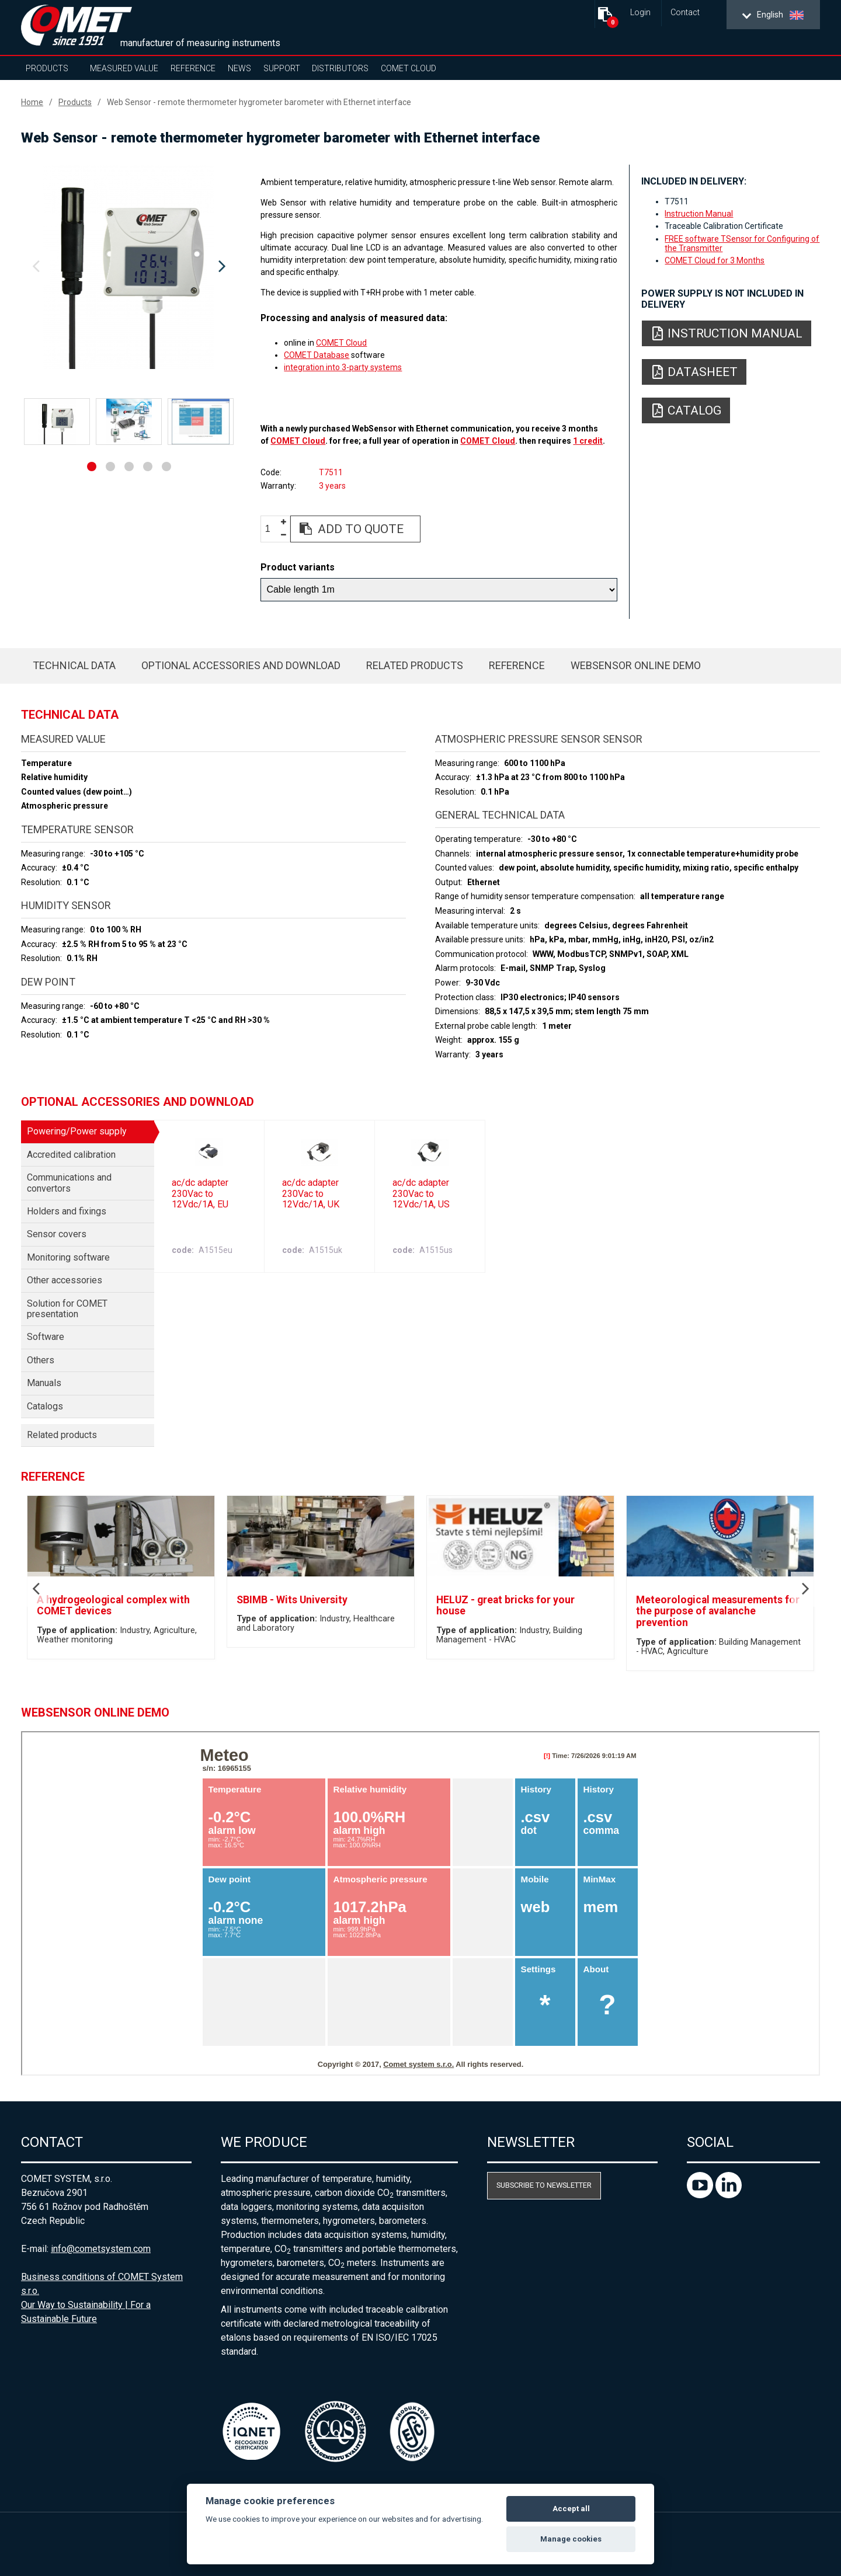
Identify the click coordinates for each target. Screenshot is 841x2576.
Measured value (124, 68)
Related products (414, 665)
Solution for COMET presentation (67, 1309)
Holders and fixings (66, 1211)
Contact (685, 13)
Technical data (74, 665)
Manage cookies (571, 2539)
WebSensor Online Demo (636, 665)
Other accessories (64, 1280)
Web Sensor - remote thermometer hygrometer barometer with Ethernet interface (259, 102)
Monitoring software (68, 1257)
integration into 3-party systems (343, 367)
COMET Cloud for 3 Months (714, 260)
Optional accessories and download (240, 665)
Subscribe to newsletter (544, 2185)
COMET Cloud (408, 68)
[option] (129, 267)
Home (32, 102)
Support (281, 68)
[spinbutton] (272, 529)
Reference (193, 68)
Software (45, 1336)
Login (640, 13)
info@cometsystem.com (101, 2248)
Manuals (44, 1382)
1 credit (588, 440)
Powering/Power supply (77, 1131)
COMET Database (316, 355)
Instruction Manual (699, 213)
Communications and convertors (69, 1182)
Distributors (340, 68)
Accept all (571, 2508)
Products (47, 68)
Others (40, 1360)
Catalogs (45, 1406)
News (239, 68)
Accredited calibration (71, 1154)
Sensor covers (56, 1234)
